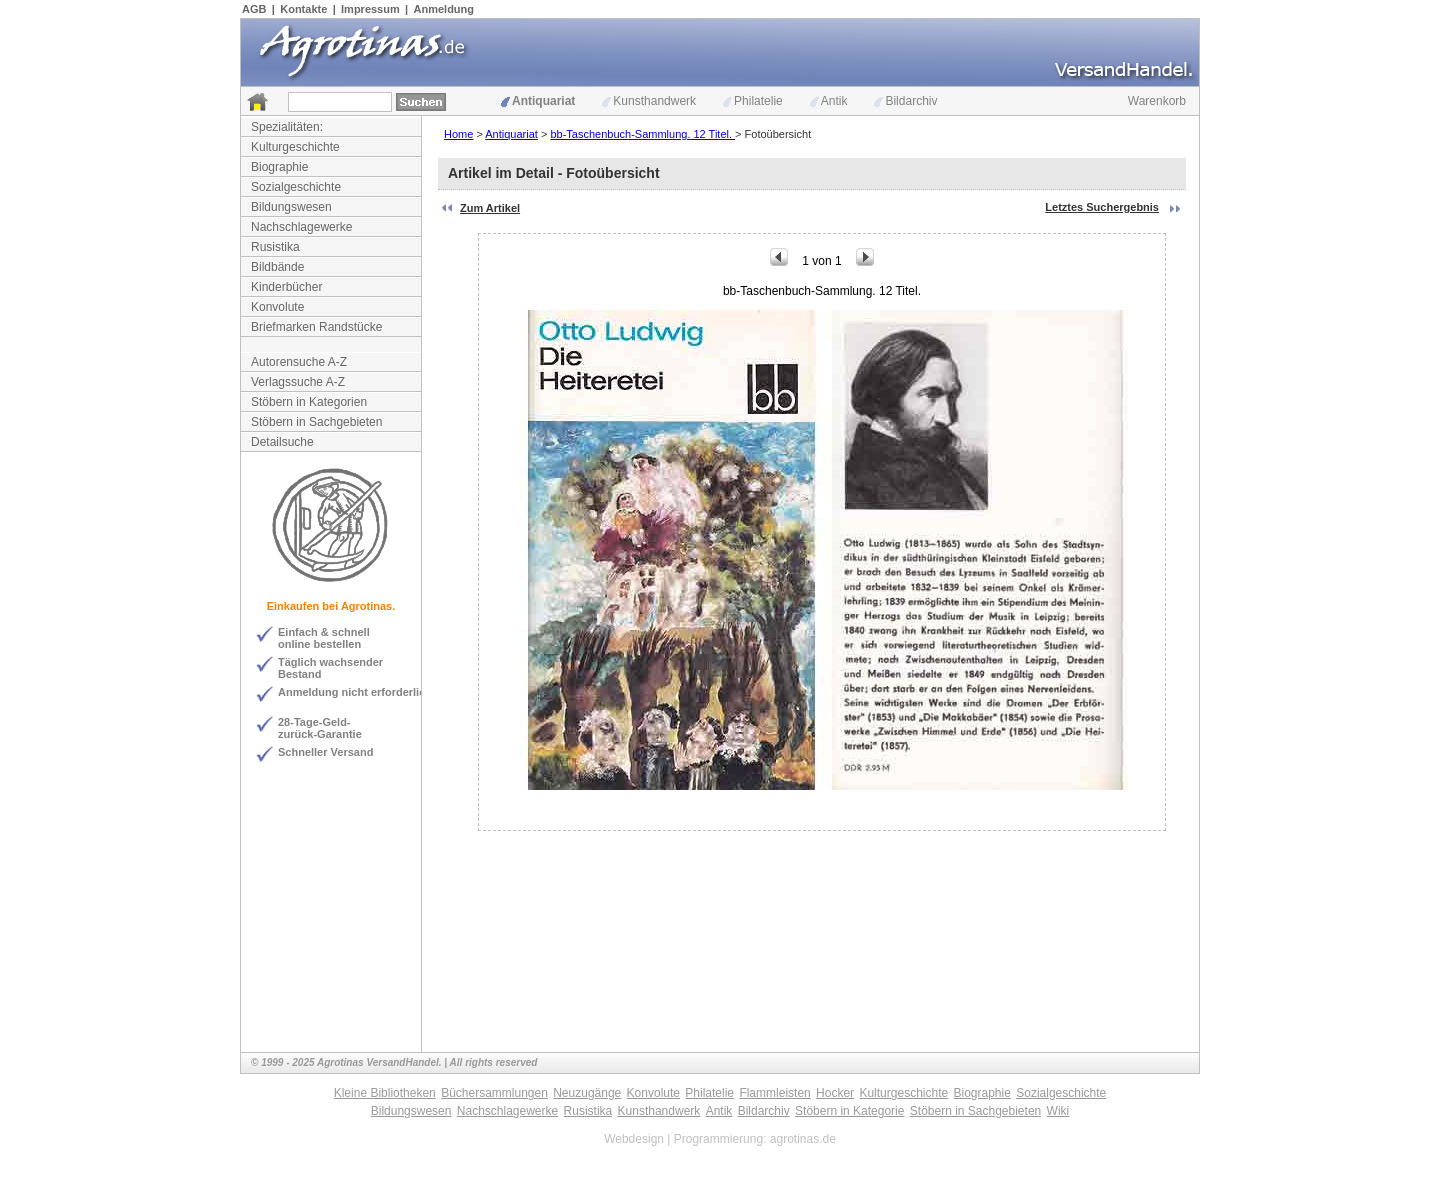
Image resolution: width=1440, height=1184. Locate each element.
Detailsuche (282, 442)
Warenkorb (1157, 101)
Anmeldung (444, 9)
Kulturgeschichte (295, 147)
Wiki (1058, 1111)
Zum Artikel (490, 208)
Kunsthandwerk (649, 101)
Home (458, 134)
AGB (254, 9)
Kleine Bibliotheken (385, 1093)
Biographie (279, 167)
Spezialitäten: (287, 127)
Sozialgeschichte (296, 187)
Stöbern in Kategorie (849, 1111)
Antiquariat (538, 101)
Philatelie (753, 101)
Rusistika (275, 247)
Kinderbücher (286, 287)
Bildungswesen (291, 207)
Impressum (370, 9)
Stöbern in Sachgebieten (316, 422)
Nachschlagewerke (301, 227)
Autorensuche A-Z (299, 362)
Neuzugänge (587, 1093)
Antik (829, 101)
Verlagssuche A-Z (298, 382)
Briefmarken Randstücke (316, 327)
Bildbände (277, 267)
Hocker (835, 1093)
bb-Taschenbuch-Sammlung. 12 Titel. (642, 134)
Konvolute (277, 307)
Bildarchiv (905, 101)
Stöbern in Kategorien (309, 402)
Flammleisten (774, 1093)
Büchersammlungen (494, 1093)
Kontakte (303, 9)
